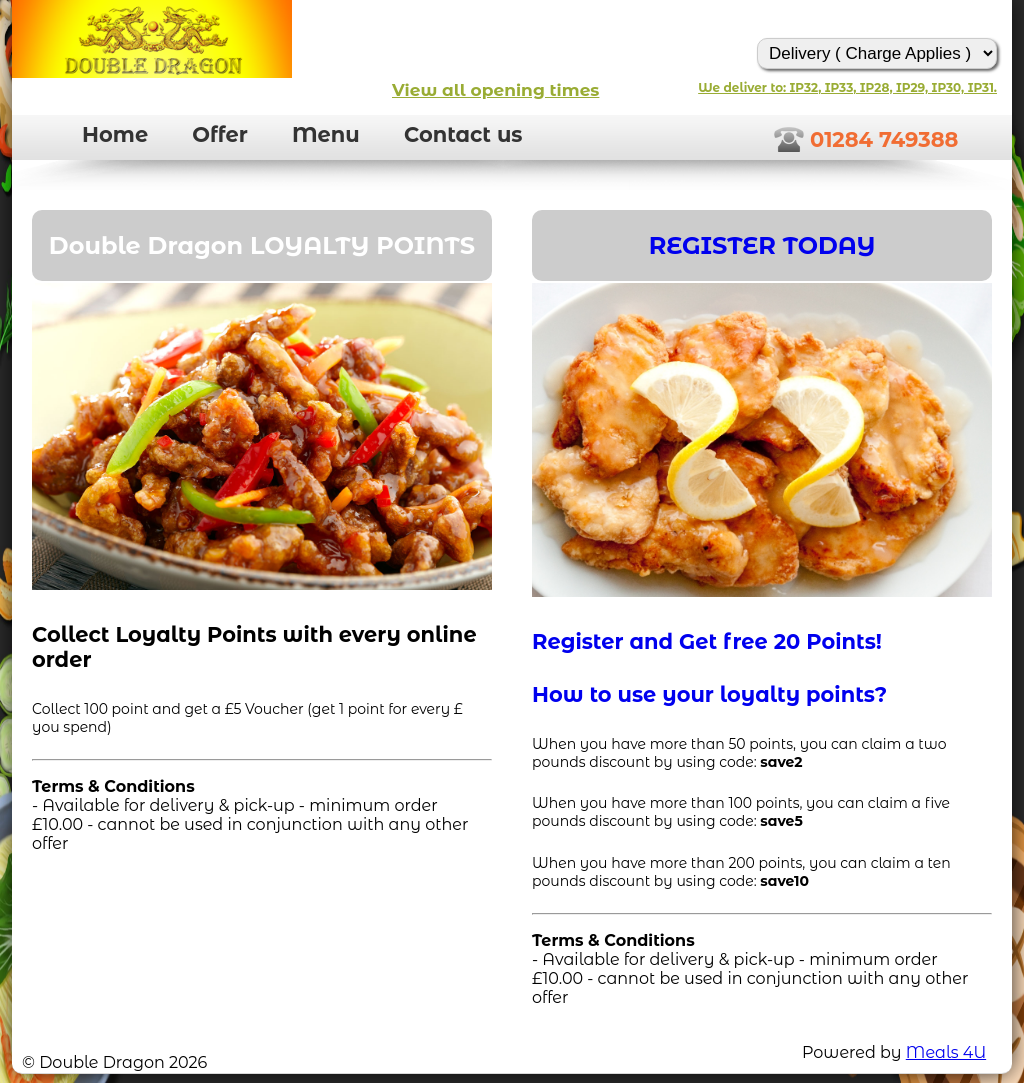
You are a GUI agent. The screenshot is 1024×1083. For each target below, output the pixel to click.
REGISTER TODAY (762, 245)
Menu (326, 134)
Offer (219, 134)
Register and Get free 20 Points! (707, 641)
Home (115, 134)
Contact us (463, 134)
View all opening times (495, 90)
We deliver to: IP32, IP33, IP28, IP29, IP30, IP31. (847, 87)
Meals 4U (946, 1052)
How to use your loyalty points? (709, 694)
